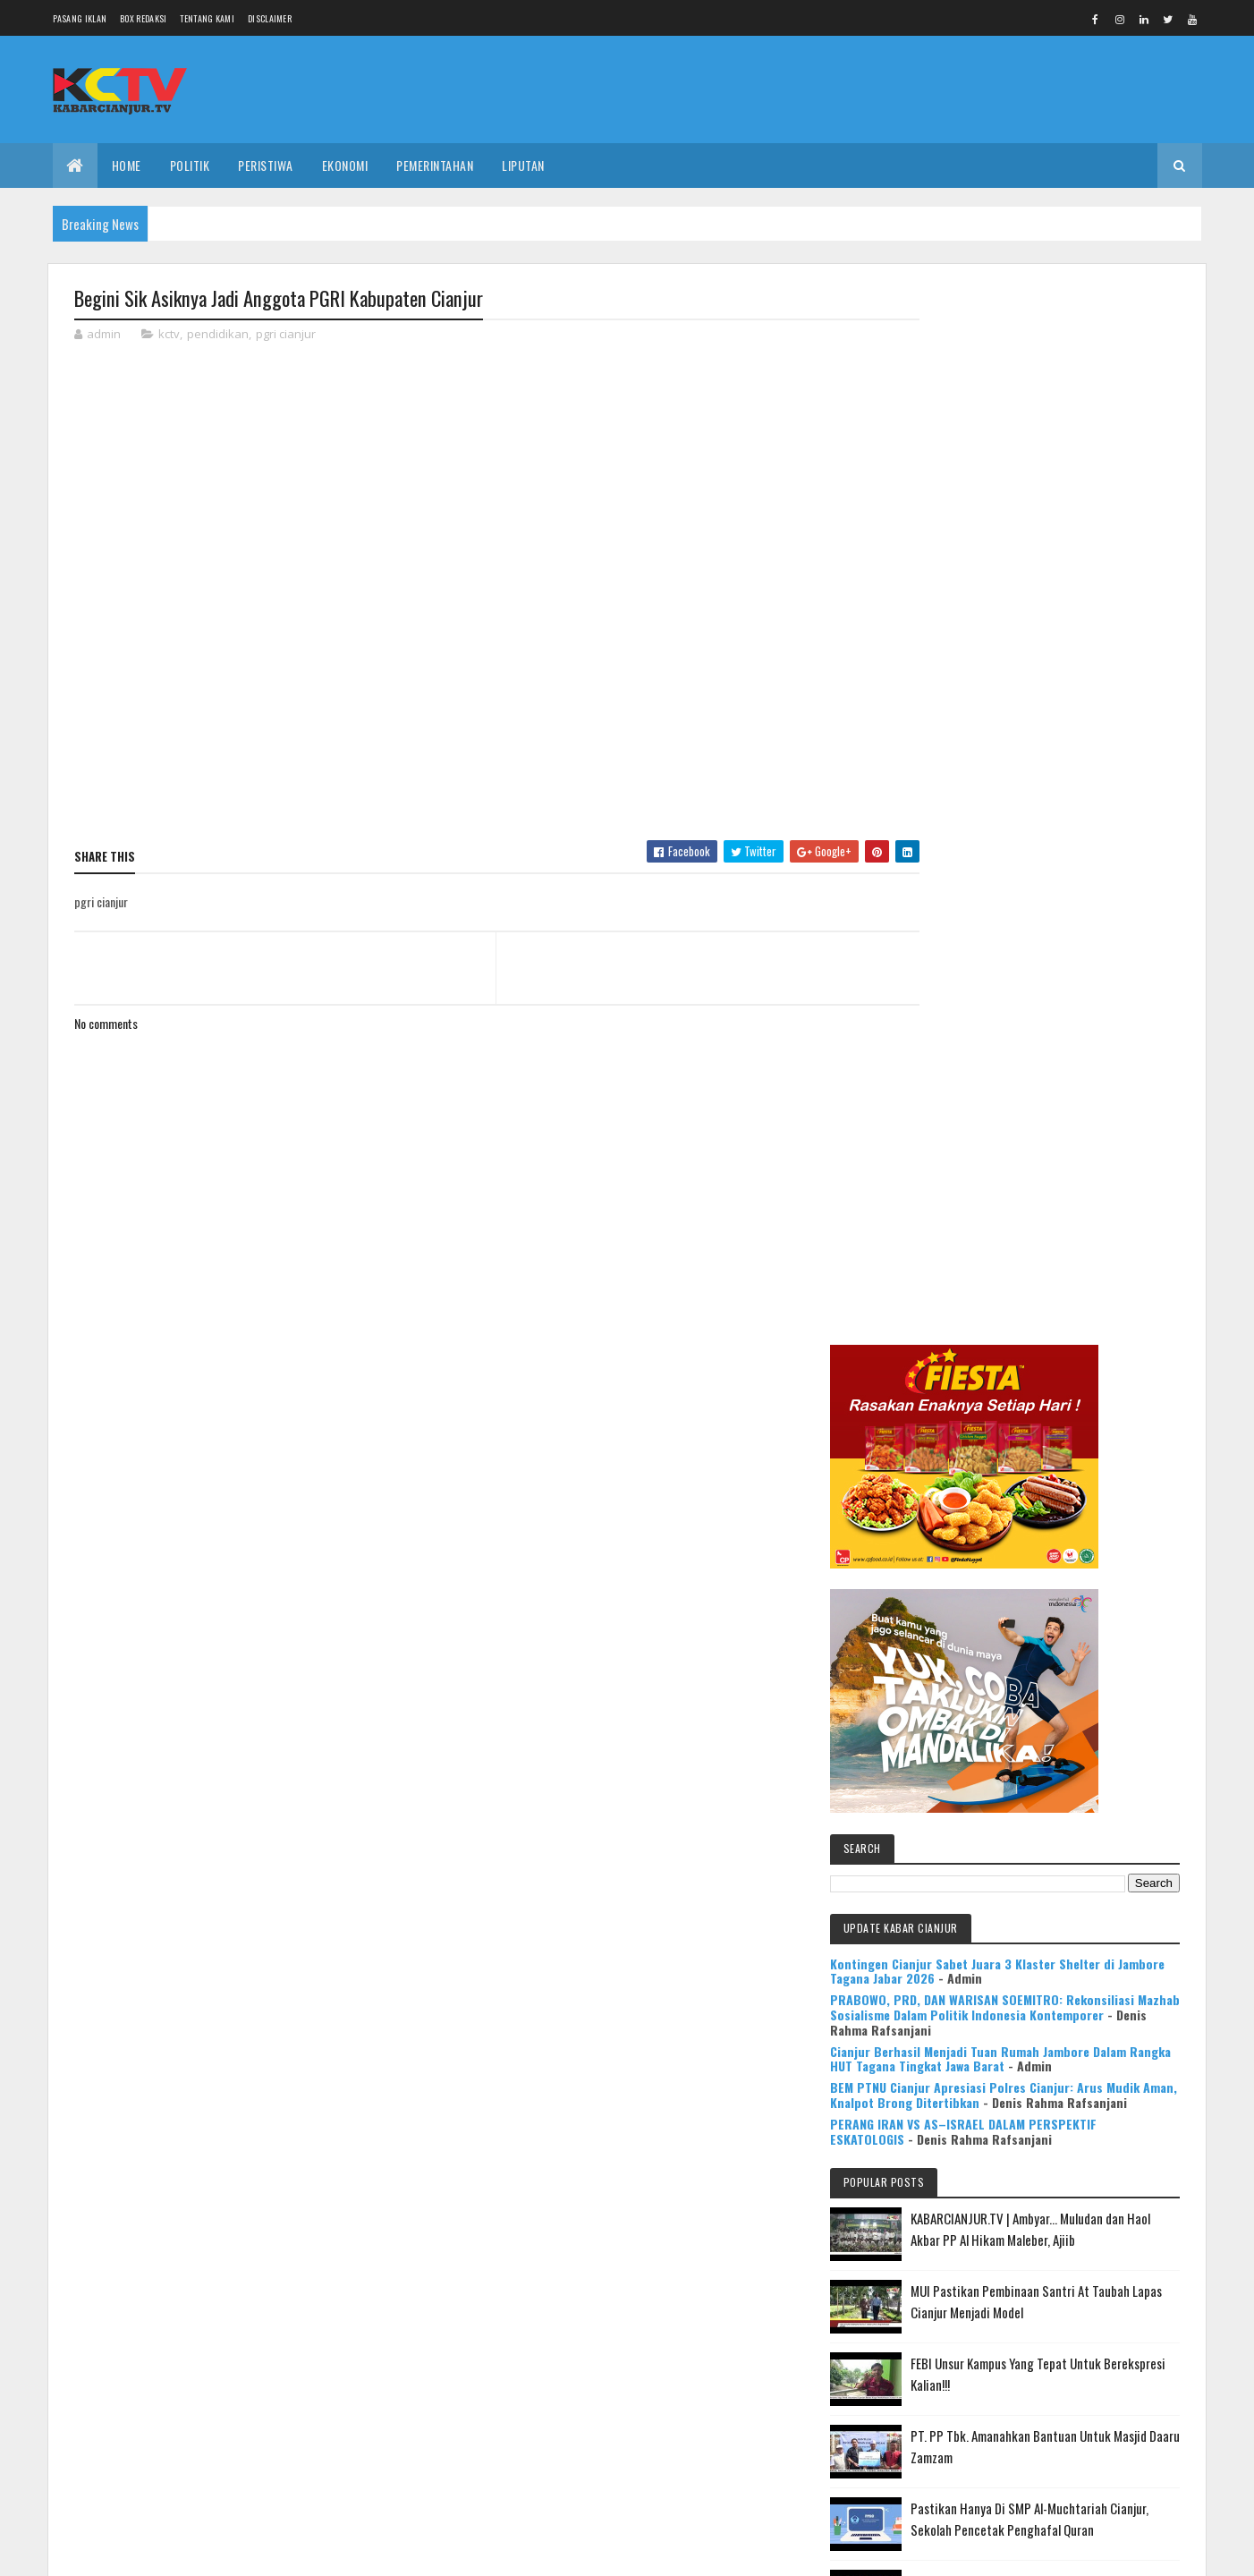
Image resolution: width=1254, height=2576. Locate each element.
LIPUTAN (523, 165)
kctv (169, 335)
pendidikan (218, 335)
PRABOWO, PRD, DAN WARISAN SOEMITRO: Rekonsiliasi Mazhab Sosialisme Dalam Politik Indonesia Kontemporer (1042, 950)
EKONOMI (345, 165)
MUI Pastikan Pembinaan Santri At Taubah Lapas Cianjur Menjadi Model (1089, 1319)
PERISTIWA (265, 165)
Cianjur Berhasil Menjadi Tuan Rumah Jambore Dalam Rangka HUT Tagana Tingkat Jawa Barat (1047, 1016)
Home (126, 165)
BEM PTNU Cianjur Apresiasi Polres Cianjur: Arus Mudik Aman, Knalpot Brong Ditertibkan (1047, 1067)
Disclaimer (270, 18)
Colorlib (142, 2551)
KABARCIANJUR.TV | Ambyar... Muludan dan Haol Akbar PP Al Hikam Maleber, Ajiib (1081, 1235)
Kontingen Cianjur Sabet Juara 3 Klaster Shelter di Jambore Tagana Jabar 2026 (1038, 891)
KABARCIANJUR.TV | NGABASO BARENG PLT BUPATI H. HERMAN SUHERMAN (1086, 1702)
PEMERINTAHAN (434, 165)
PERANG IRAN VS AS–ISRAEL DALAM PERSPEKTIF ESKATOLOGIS (1023, 1112)
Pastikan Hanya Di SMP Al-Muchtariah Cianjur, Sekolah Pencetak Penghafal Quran (1078, 1547)
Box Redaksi (143, 18)
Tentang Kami (207, 18)
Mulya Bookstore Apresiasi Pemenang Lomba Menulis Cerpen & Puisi (1092, 1786)
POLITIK (190, 165)
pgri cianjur (286, 335)
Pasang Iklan (80, 18)
